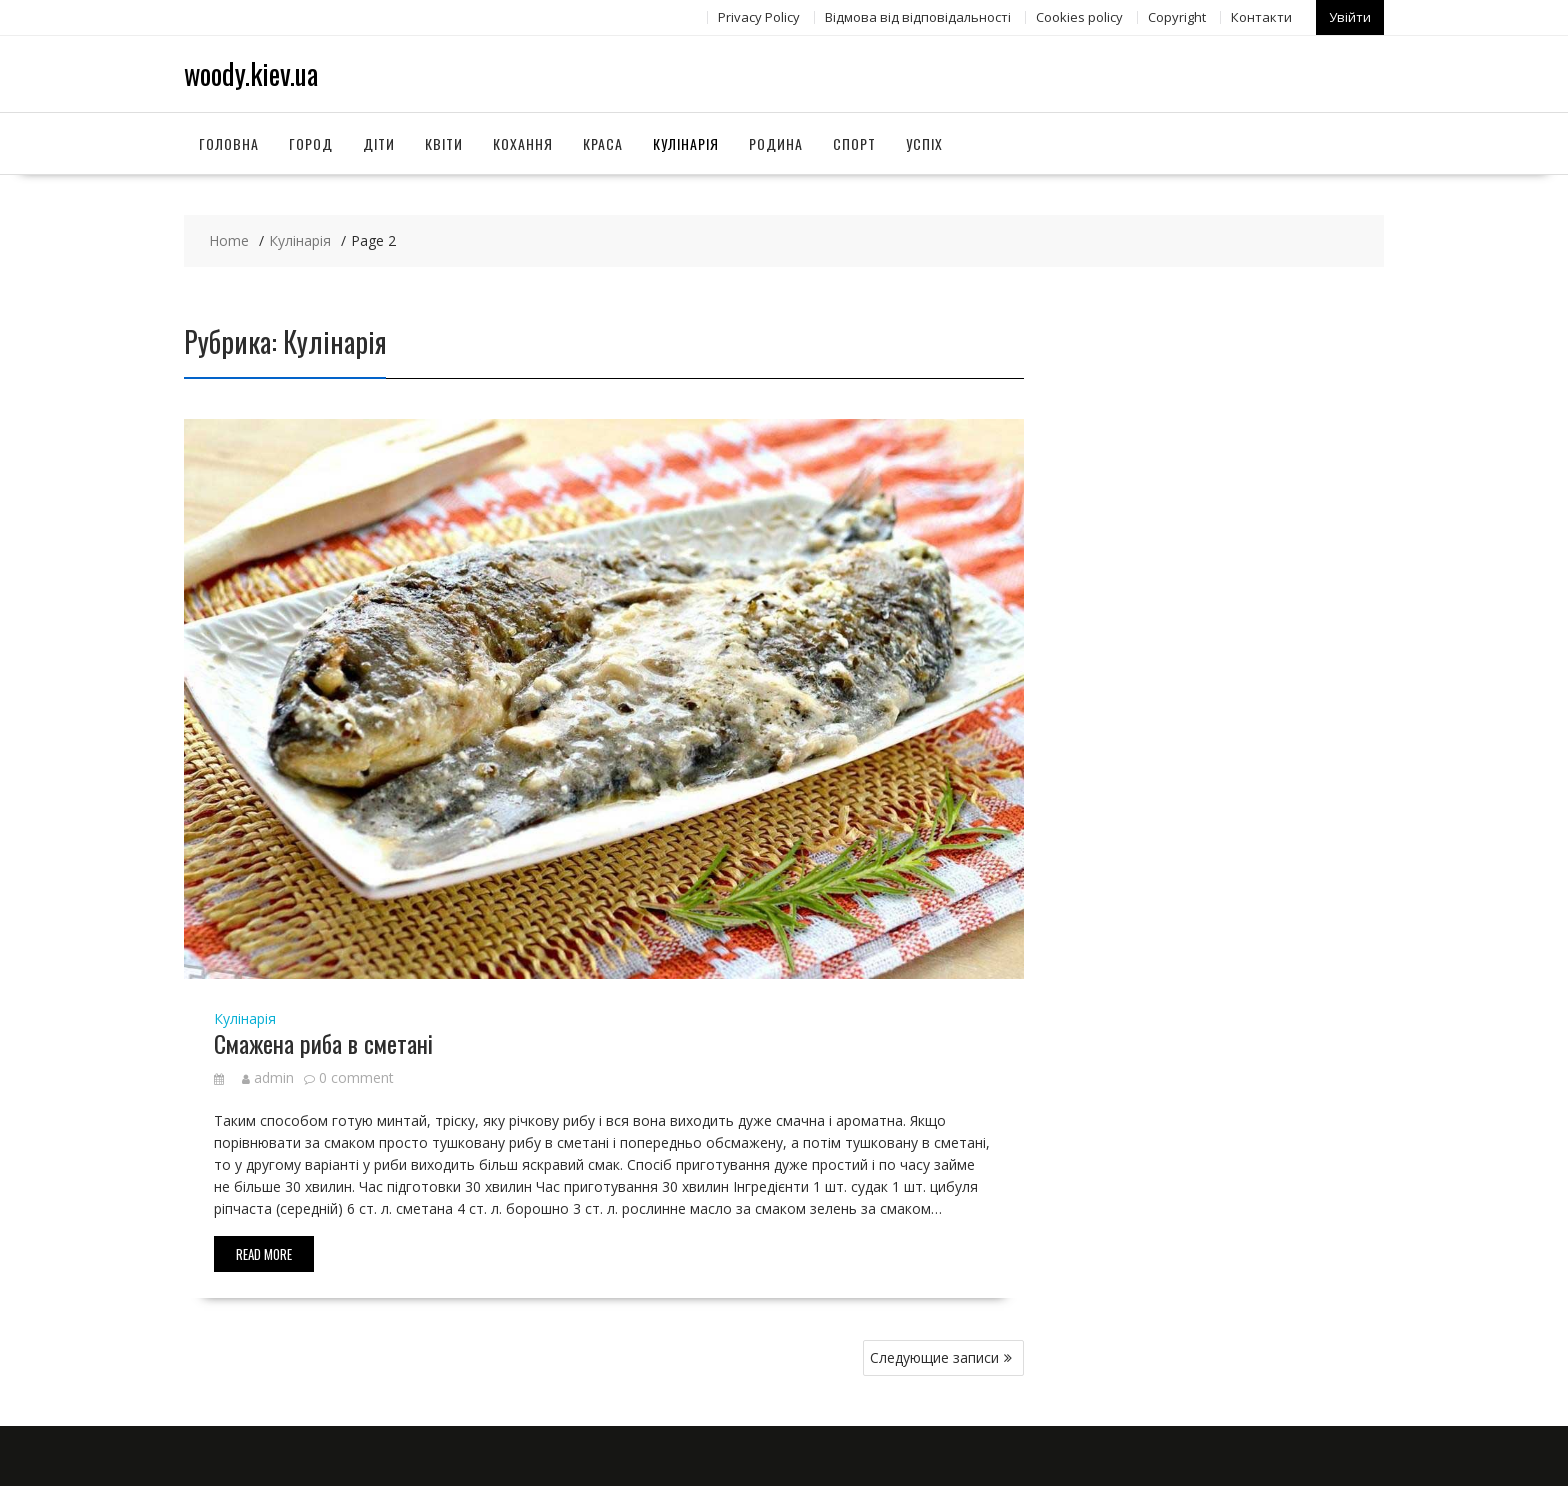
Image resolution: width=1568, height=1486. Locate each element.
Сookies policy (1079, 17)
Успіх (924, 143)
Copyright (1177, 17)
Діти (379, 143)
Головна (229, 143)
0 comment (356, 1077)
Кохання (523, 143)
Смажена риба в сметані (323, 1043)
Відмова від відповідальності (918, 17)
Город (311, 143)
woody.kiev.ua (251, 73)
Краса (603, 143)
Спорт (854, 143)
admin (268, 1077)
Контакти (1261, 17)
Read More (264, 1254)
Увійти (1350, 17)
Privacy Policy (759, 17)
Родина (776, 143)
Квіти (444, 143)
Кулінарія (686, 143)
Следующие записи (934, 1357)
